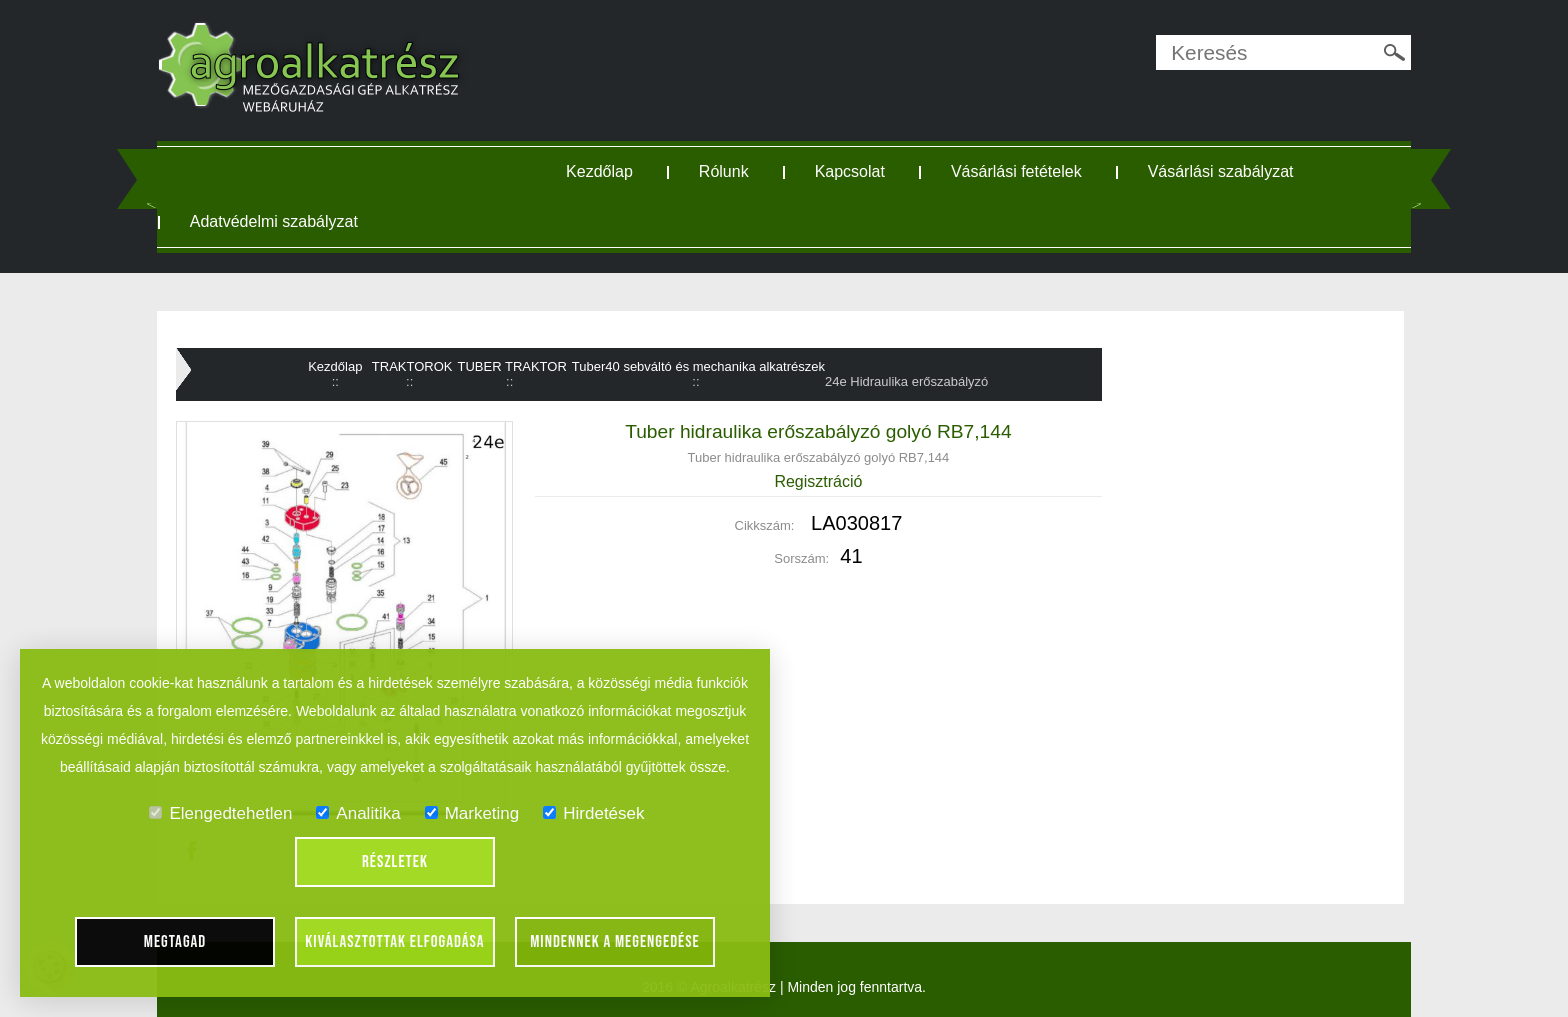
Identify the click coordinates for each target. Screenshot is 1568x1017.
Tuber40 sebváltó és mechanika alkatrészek (698, 366)
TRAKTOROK (412, 366)
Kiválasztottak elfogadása (394, 942)
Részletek (395, 862)
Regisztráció (818, 481)
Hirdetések (593, 813)
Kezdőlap (599, 171)
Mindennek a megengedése (615, 942)
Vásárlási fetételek (1016, 171)
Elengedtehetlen (220, 813)
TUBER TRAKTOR (512, 366)
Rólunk (724, 171)
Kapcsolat (850, 171)
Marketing (472, 813)
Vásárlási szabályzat (1221, 171)
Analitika (358, 813)
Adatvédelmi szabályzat (274, 221)
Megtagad (175, 942)
